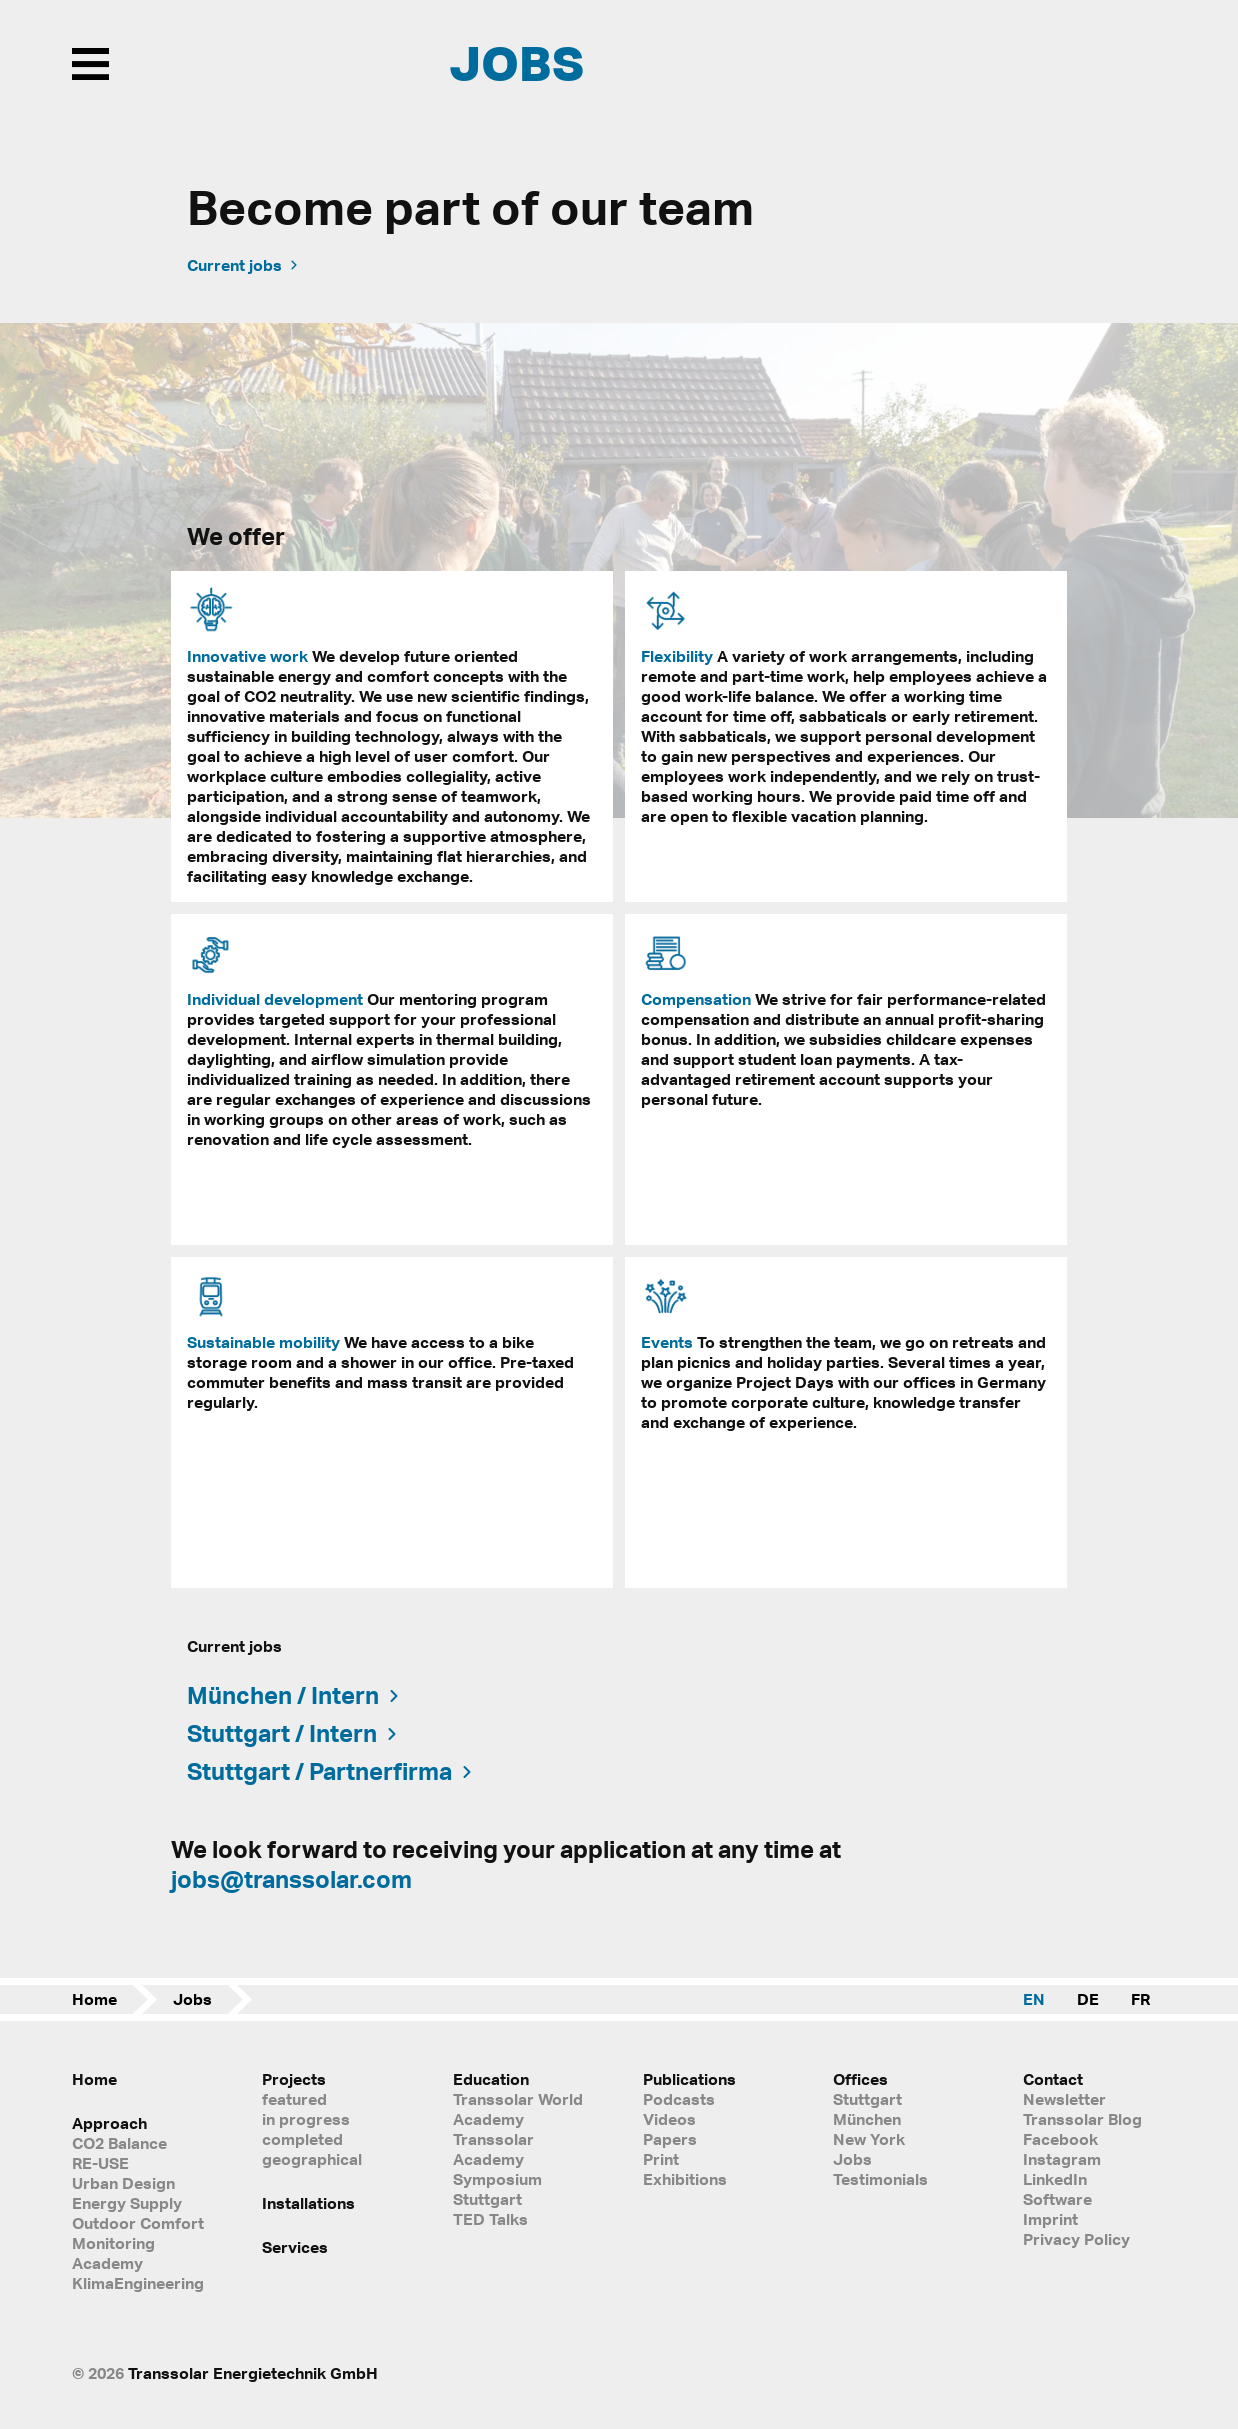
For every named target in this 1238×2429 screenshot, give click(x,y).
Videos (669, 2119)
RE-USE (100, 2163)
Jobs (192, 1999)
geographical (312, 2159)
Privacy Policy (1076, 2239)
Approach (109, 2123)
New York (869, 2139)
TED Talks (490, 2219)
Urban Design (123, 2183)
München (867, 2119)
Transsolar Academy (493, 2149)
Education (491, 2079)
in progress (306, 2119)
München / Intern (294, 1695)
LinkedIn (1055, 2179)
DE (1088, 1999)
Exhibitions (685, 2179)
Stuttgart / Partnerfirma (331, 1771)
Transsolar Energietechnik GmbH (253, 2373)
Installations (308, 2203)
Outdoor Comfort (138, 2223)
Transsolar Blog (1082, 2119)
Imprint (1050, 2219)
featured (294, 2099)
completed (302, 2139)
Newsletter (1064, 2099)
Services (295, 2247)
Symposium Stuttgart (497, 2189)
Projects (294, 2079)
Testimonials (880, 2179)
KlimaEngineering (138, 2283)
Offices (860, 2079)
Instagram (1062, 2159)
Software (1057, 2199)
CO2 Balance (119, 2143)
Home (94, 1999)
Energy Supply (127, 2203)
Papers (670, 2139)
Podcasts (679, 2099)
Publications (689, 2079)
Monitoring (113, 2243)
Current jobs (243, 265)
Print (661, 2159)
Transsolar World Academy (518, 2109)
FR (1140, 1999)
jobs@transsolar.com (291, 1879)
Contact (1053, 2079)
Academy (107, 2263)
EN (1034, 1999)
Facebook (1060, 2139)
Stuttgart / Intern (293, 1733)
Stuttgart (867, 2099)
